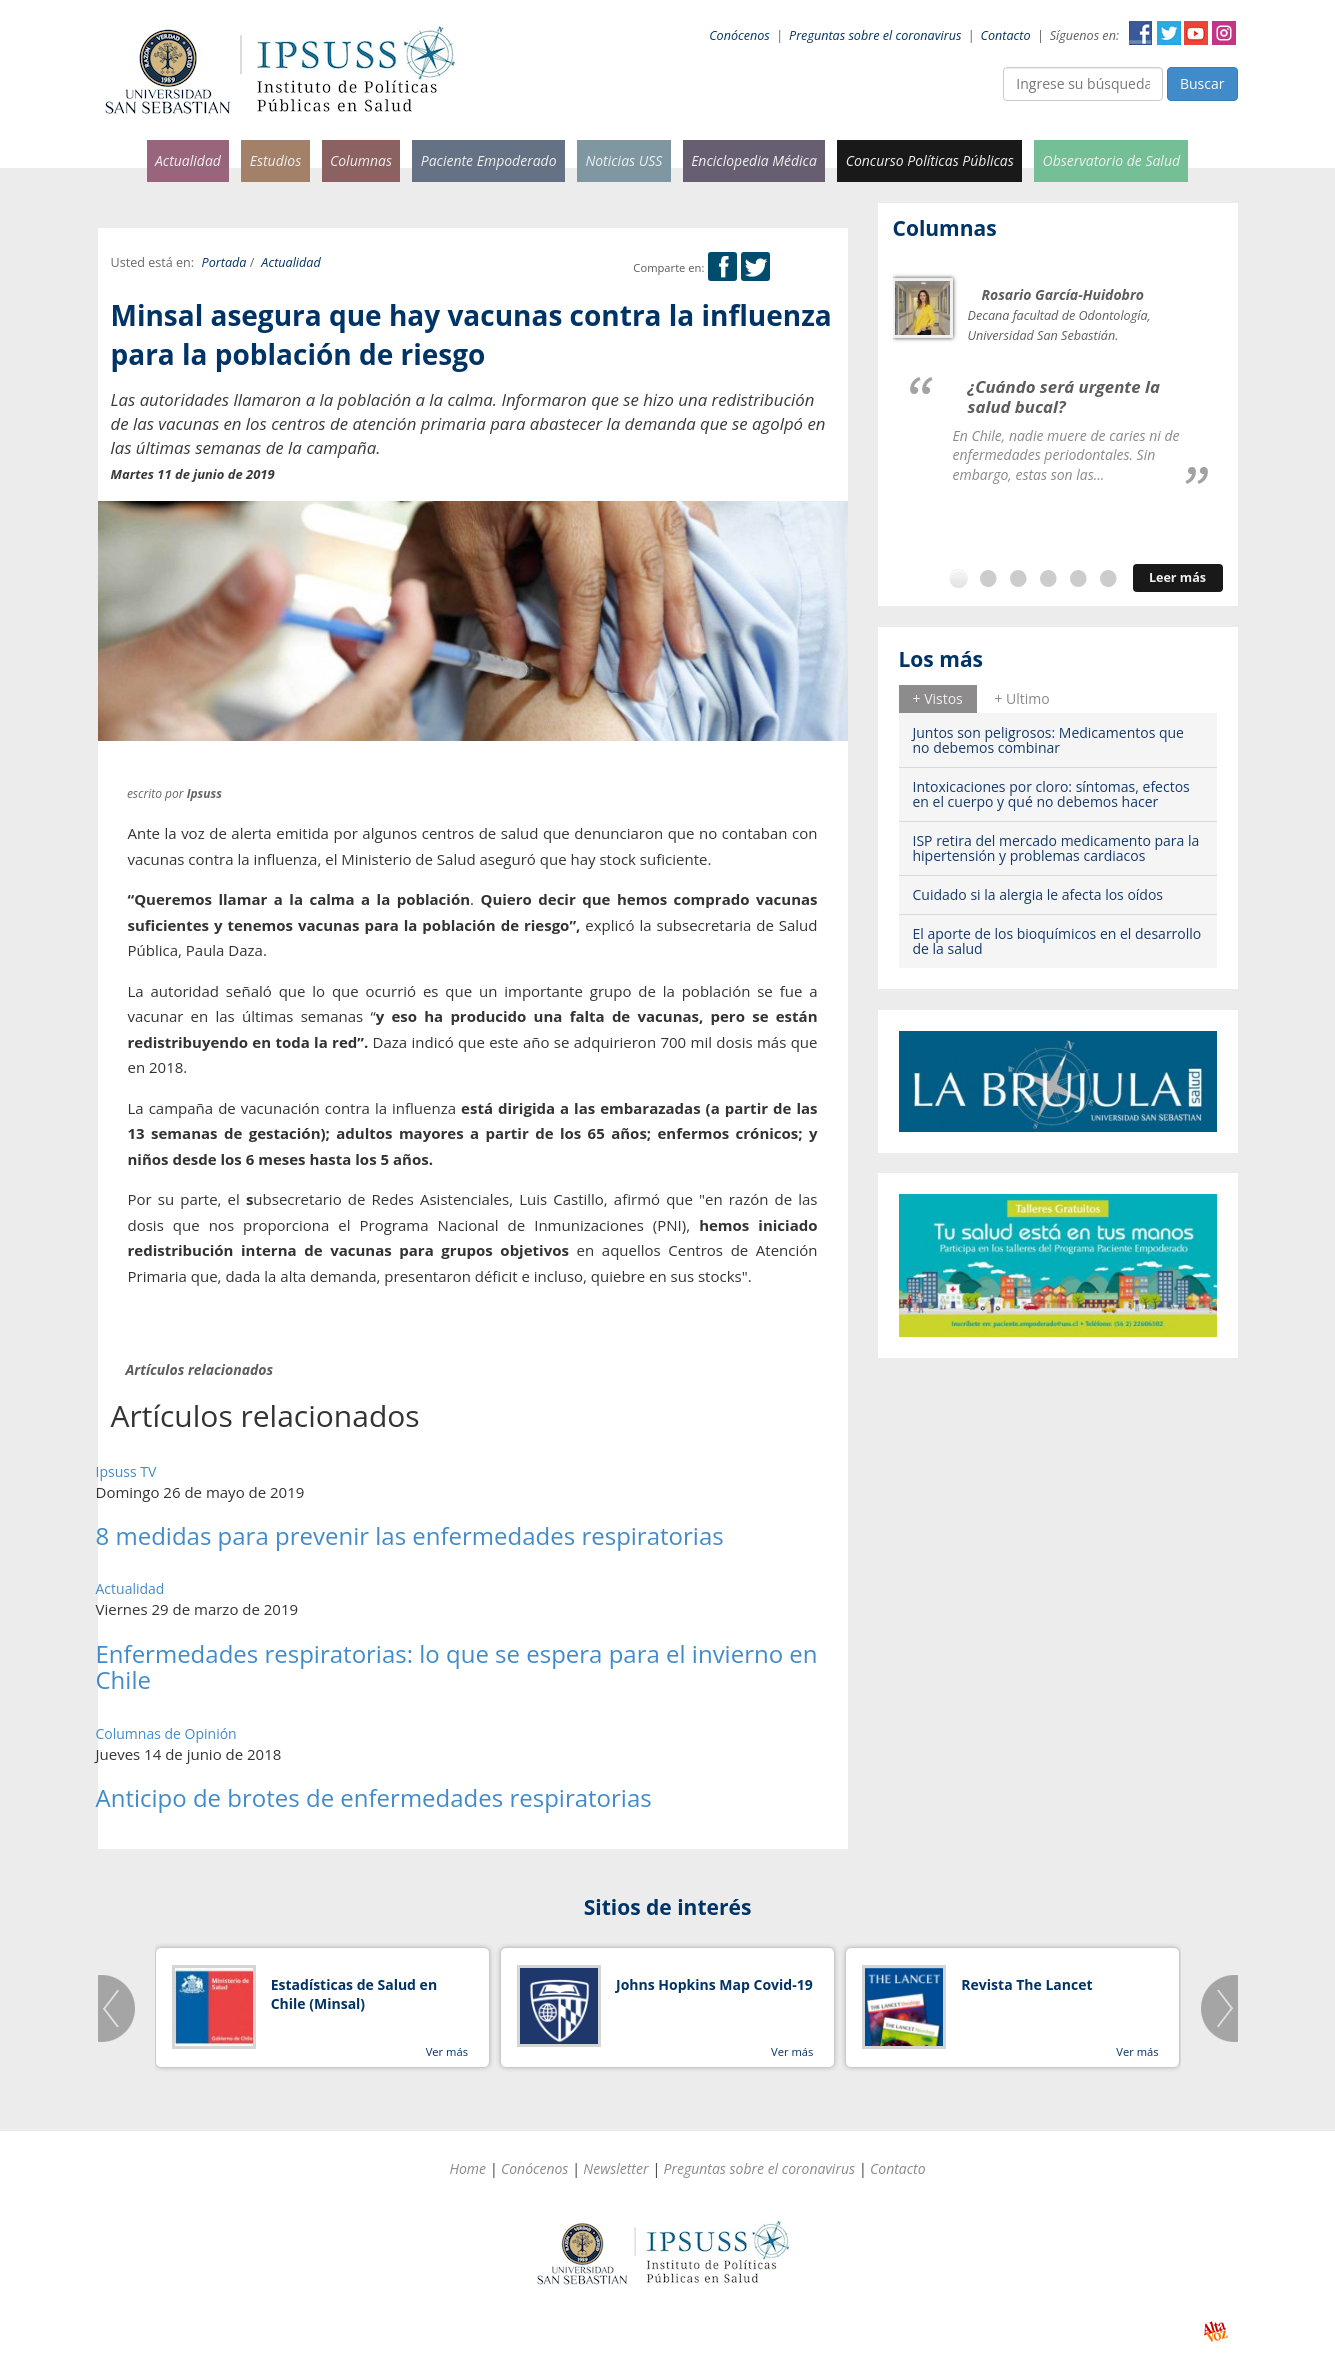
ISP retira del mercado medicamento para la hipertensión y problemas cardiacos (1056, 848)
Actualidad (188, 160)
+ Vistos (938, 698)
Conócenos (739, 35)
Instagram (1224, 33)
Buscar (1202, 83)
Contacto (1006, 35)
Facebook (1141, 33)
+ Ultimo (1021, 698)
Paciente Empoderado (489, 160)
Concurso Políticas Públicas (930, 160)
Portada (224, 262)
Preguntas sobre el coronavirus (875, 35)
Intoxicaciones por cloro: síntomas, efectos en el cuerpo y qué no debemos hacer (1051, 794)
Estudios (276, 160)
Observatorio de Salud (1112, 160)
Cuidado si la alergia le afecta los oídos (1038, 894)
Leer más (1177, 577)
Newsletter (615, 2168)
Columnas (361, 160)
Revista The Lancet (1026, 1984)
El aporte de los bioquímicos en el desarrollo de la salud (1057, 941)
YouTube (1196, 33)
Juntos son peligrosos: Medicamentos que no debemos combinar (1048, 740)
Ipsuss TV (126, 1471)
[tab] (938, 699)
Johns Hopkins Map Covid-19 (714, 1984)
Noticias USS (623, 160)
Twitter (1169, 33)
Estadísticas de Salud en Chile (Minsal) (354, 1994)
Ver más (447, 2051)
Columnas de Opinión (166, 1733)
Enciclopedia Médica (754, 160)
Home (467, 2168)
